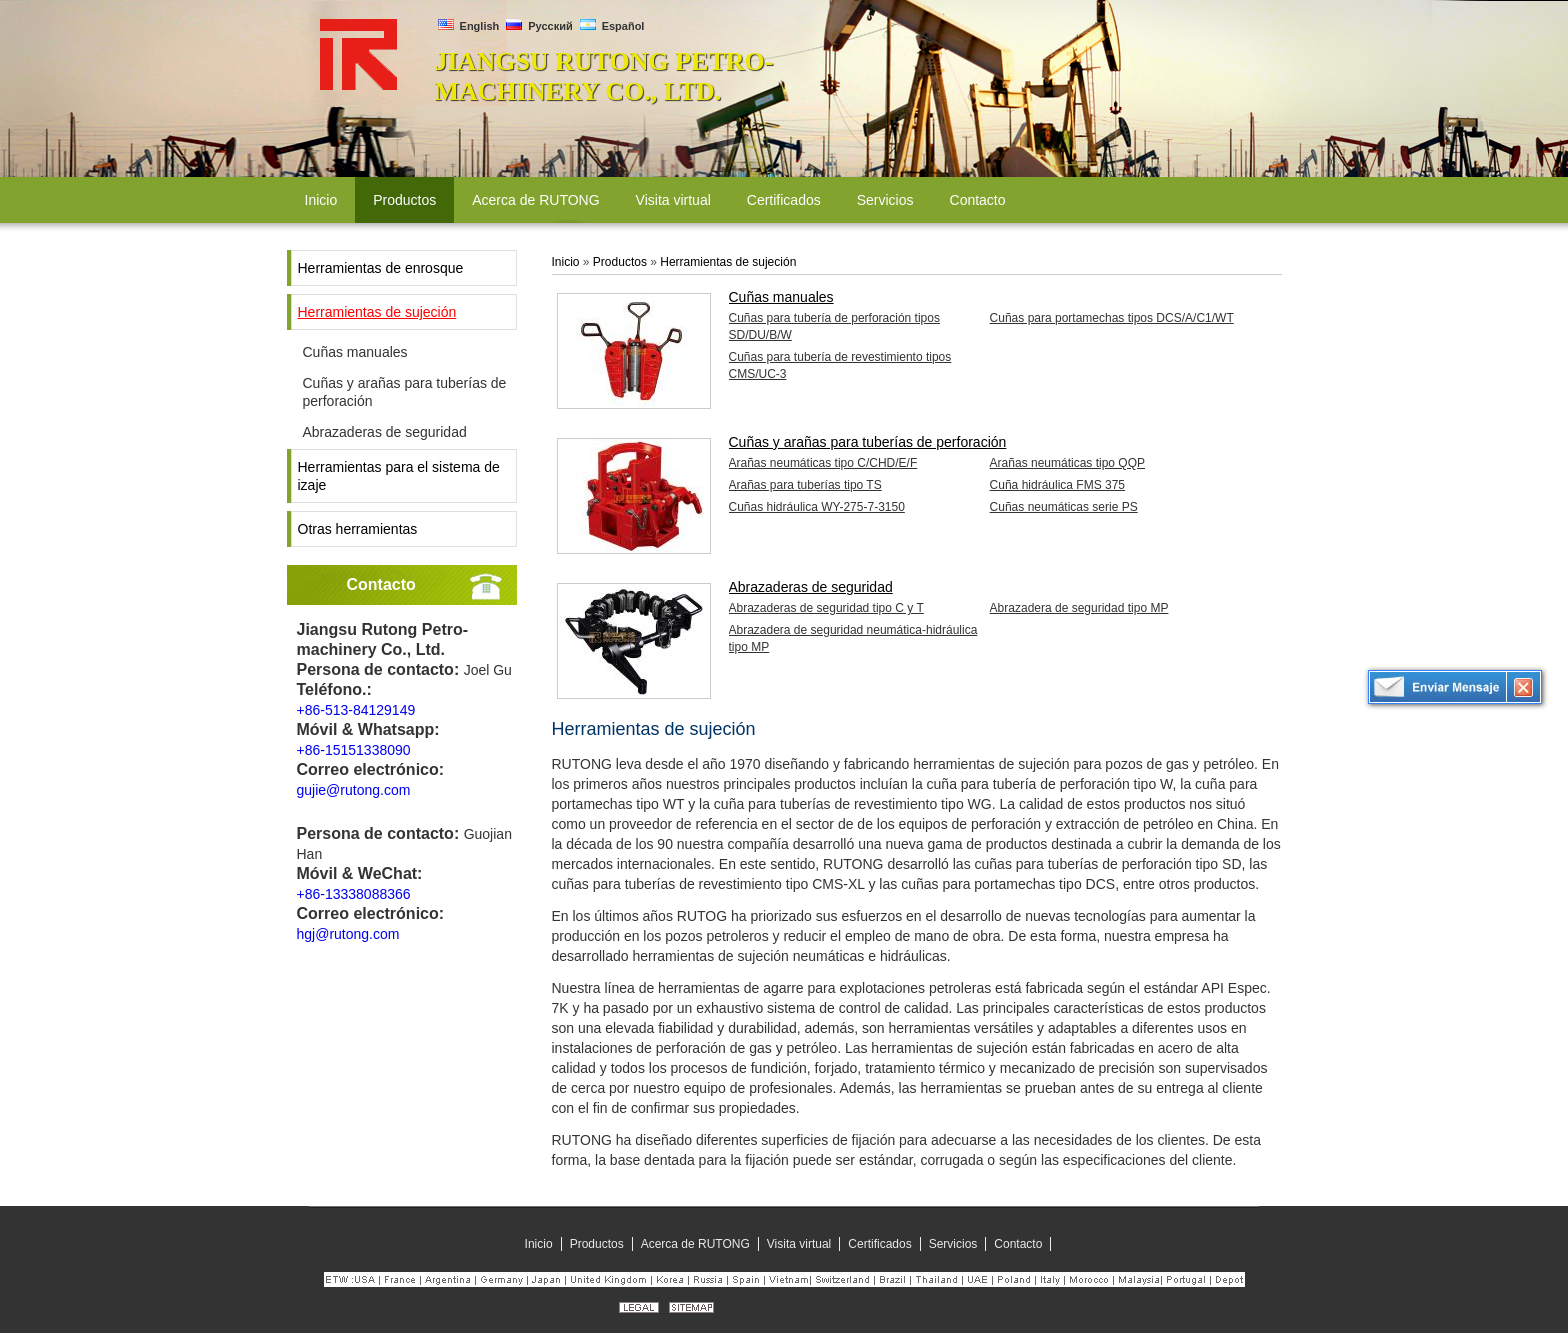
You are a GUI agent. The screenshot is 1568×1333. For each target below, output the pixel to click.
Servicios (953, 1244)
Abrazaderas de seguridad (385, 432)
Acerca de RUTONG (695, 1244)
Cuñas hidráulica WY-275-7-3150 (817, 507)
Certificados (879, 1244)
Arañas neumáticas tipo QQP (1067, 463)
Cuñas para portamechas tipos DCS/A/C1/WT (1112, 318)
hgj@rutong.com (348, 934)
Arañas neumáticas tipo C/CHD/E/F (823, 463)
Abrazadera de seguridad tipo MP (1079, 608)
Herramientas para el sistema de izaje (399, 476)
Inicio (566, 262)
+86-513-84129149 (356, 710)
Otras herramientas (358, 529)
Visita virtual (799, 1244)
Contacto (381, 584)
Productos (620, 262)
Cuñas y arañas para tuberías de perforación (405, 392)
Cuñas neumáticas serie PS (1064, 507)
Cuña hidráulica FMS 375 (1057, 485)
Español (612, 26)
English (469, 26)
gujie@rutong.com (354, 790)
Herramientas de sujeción (377, 312)
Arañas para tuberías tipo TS (805, 485)
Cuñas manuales (355, 352)
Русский (539, 26)
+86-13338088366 (354, 894)
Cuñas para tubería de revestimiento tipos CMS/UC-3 (840, 365)
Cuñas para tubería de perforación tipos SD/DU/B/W (834, 326)
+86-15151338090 (354, 750)
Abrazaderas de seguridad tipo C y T (826, 608)
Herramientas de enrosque (381, 268)
